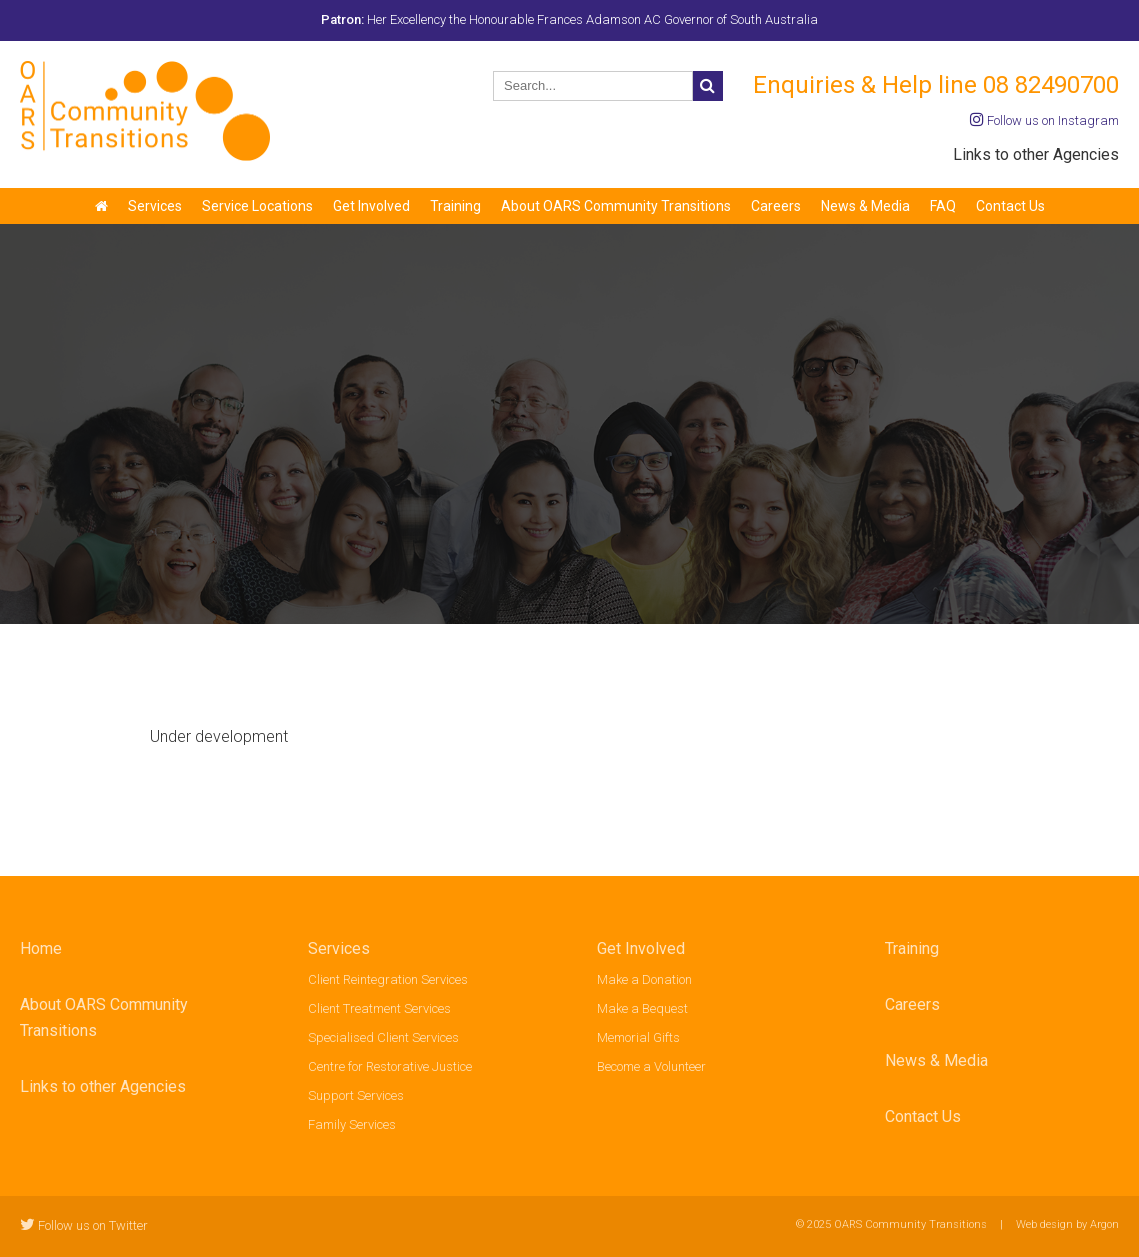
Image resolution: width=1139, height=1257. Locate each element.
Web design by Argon (1067, 1224)
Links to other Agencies (1036, 154)
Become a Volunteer (651, 1066)
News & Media (865, 206)
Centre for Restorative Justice (390, 1066)
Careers (776, 206)
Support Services (356, 1095)
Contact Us (1010, 206)
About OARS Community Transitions (616, 206)
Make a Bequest (642, 1008)
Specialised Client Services (383, 1037)
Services (155, 206)
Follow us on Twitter (84, 1225)
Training (455, 206)
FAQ (943, 206)
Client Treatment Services (379, 1008)
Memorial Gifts (638, 1037)
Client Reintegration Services (388, 979)
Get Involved (371, 206)
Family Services (352, 1124)
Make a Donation (644, 979)
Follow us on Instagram (1044, 120)
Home (41, 948)
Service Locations (257, 206)
